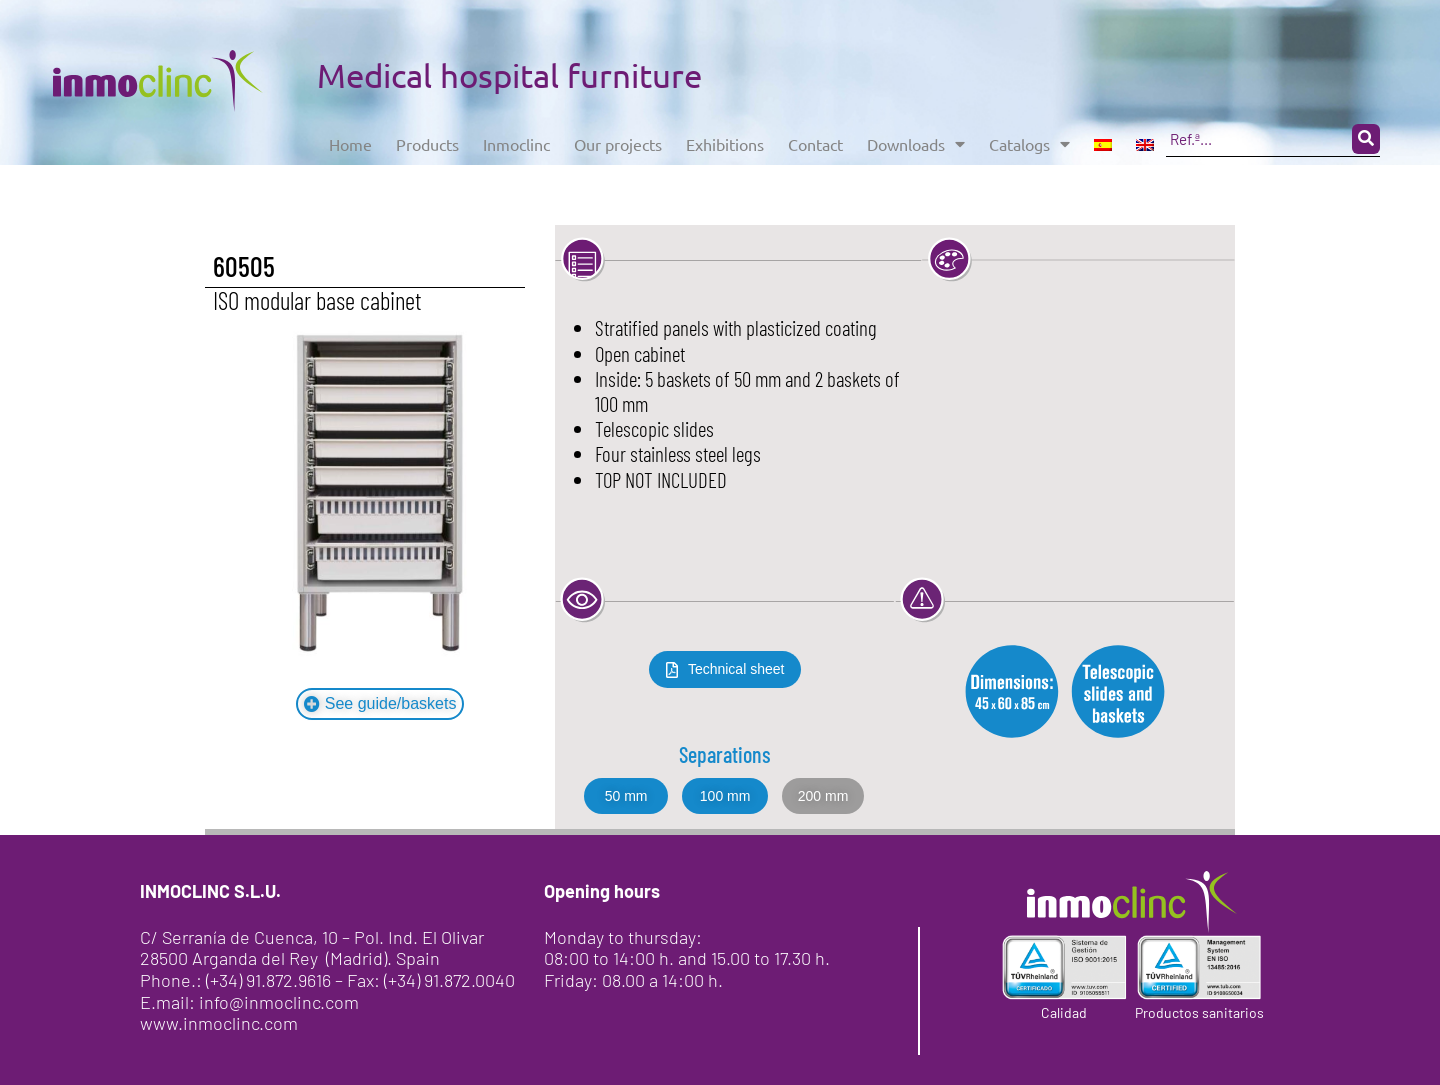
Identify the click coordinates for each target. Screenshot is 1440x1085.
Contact (874, 138)
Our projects (653, 138)
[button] (823, 796)
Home (354, 138)
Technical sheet (736, 669)
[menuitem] (1191, 139)
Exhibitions (773, 138)
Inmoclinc (539, 138)
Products (439, 138)
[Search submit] (539, 178)
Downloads (986, 139)
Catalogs (1112, 139)
